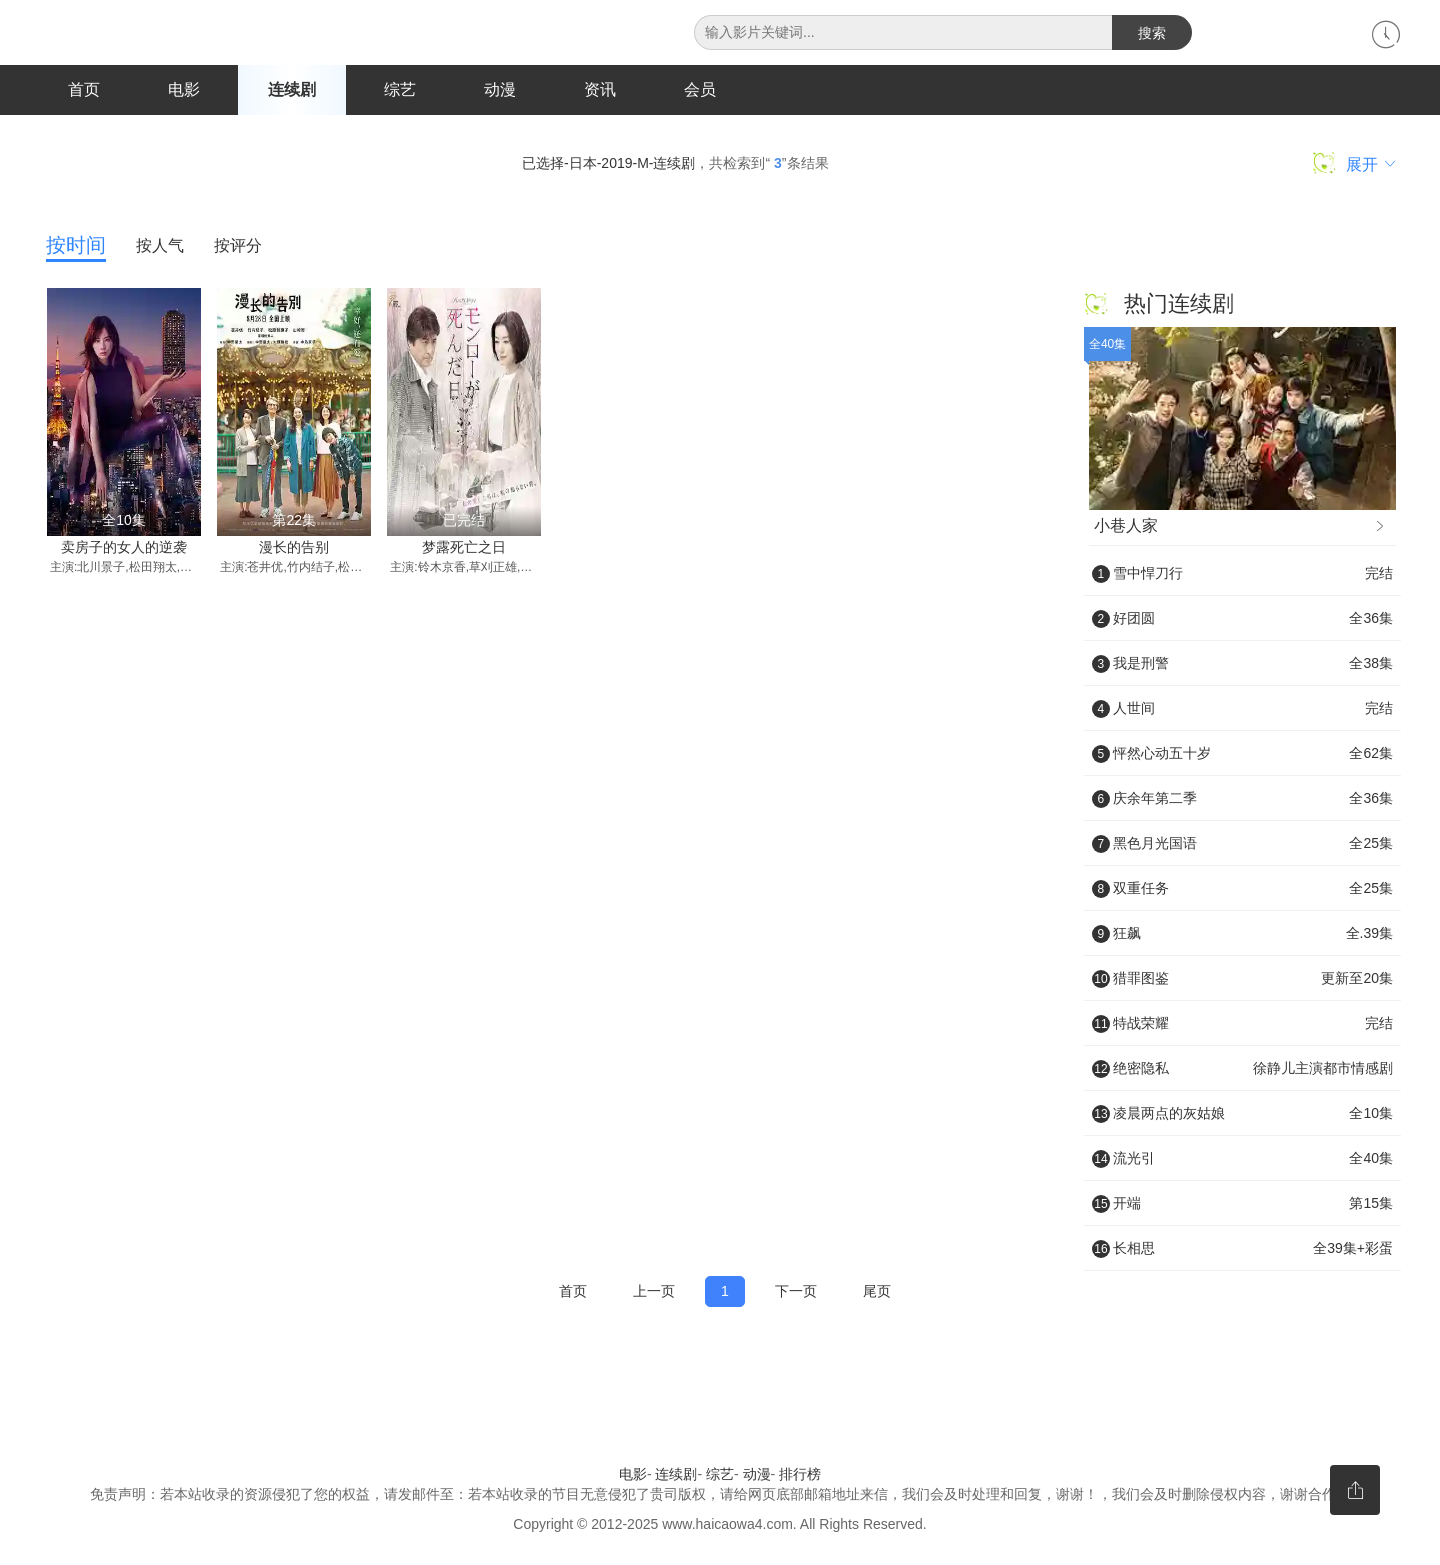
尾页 (877, 1292)
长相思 (1242, 1249)
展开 (1355, 164)
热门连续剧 (1179, 304)
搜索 (1152, 33)
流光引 (1242, 1159)
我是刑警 (1242, 664)
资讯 (600, 89)
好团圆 (1242, 619)
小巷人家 (1241, 527)
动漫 (500, 89)
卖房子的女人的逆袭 (124, 548)
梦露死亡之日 (464, 548)
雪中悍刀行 (1242, 574)
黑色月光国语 (1242, 844)
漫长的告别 (294, 548)
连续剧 (292, 89)
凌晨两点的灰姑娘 (1242, 1114)
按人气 (160, 246)
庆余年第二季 (1242, 799)
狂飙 (1242, 934)
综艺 (400, 89)
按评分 (238, 246)
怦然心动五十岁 (1242, 754)
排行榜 (800, 1476)
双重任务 (1242, 889)
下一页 (796, 1292)
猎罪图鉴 (1242, 979)
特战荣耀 (1242, 1024)
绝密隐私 (1242, 1069)
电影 (184, 89)
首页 (84, 89)
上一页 (654, 1292)
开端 (1242, 1204)
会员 (700, 89)
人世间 (1242, 709)
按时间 (76, 246)
